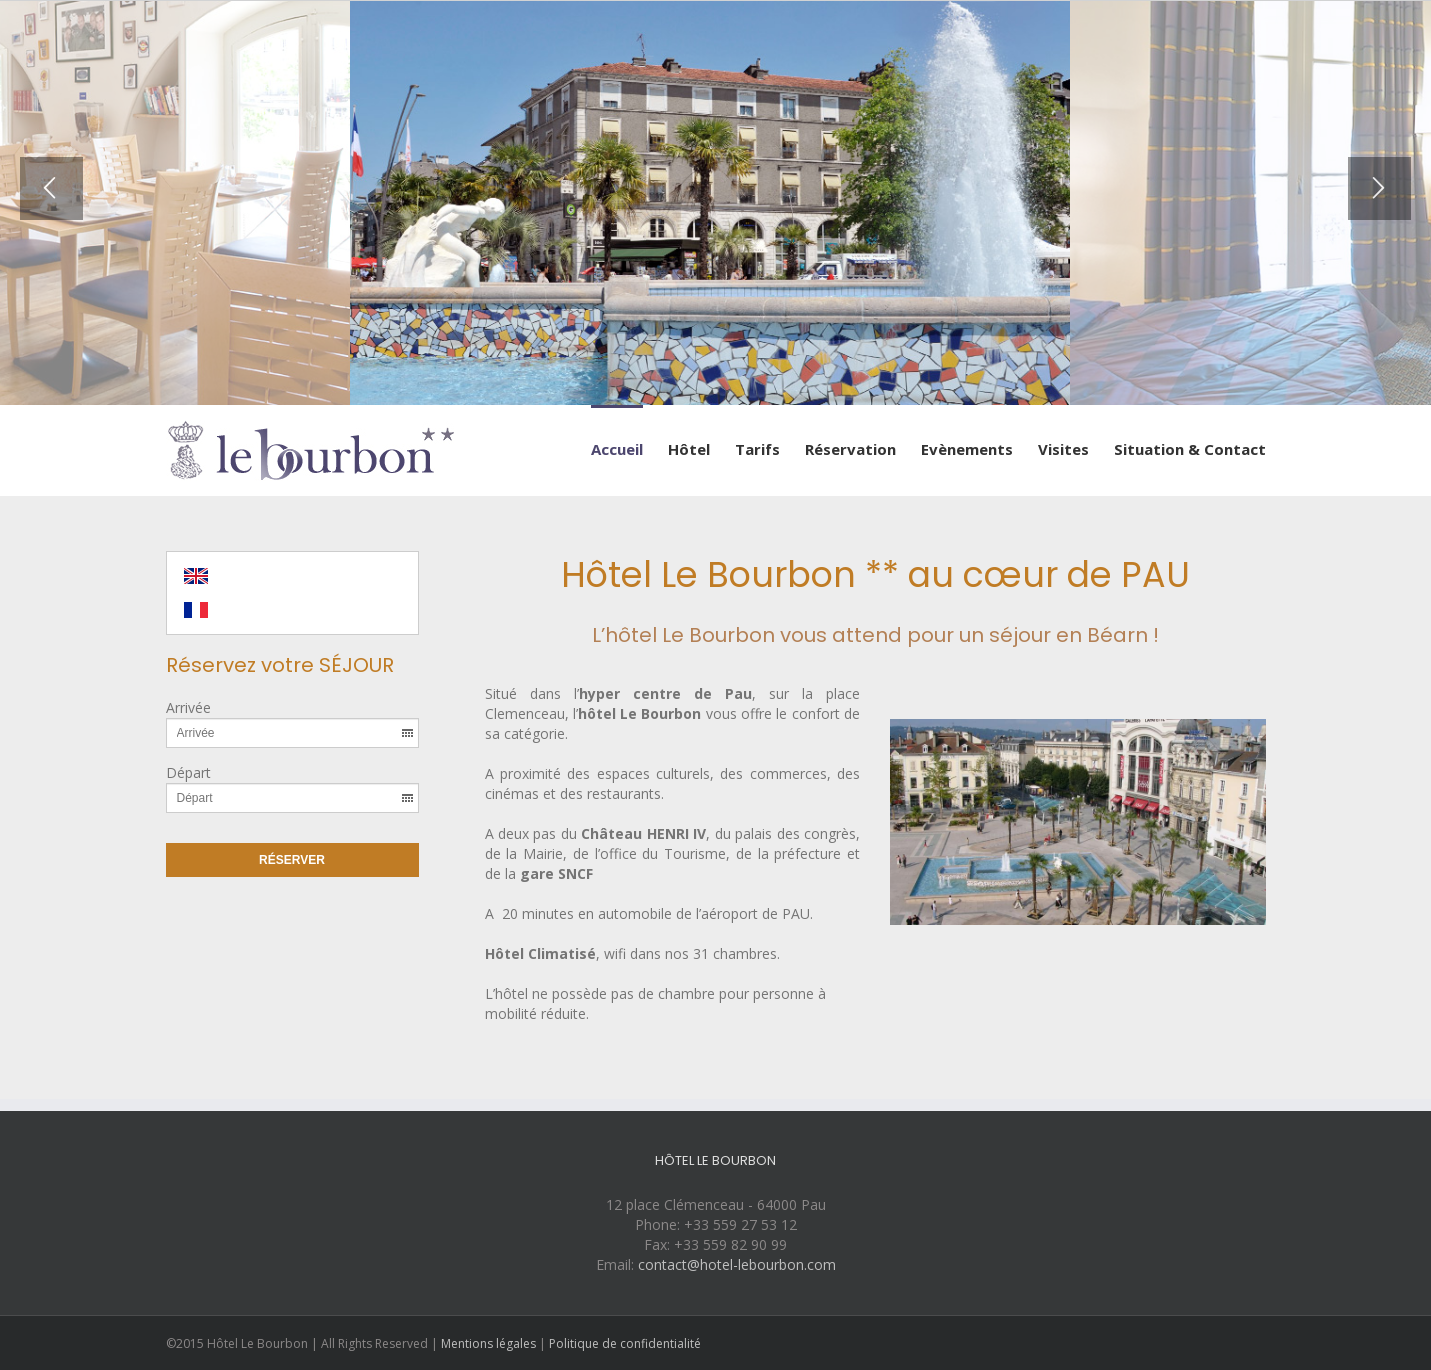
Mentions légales (488, 1343)
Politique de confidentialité (625, 1343)
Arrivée (188, 707)
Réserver (292, 860)
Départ (188, 772)
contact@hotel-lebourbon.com (737, 1264)
